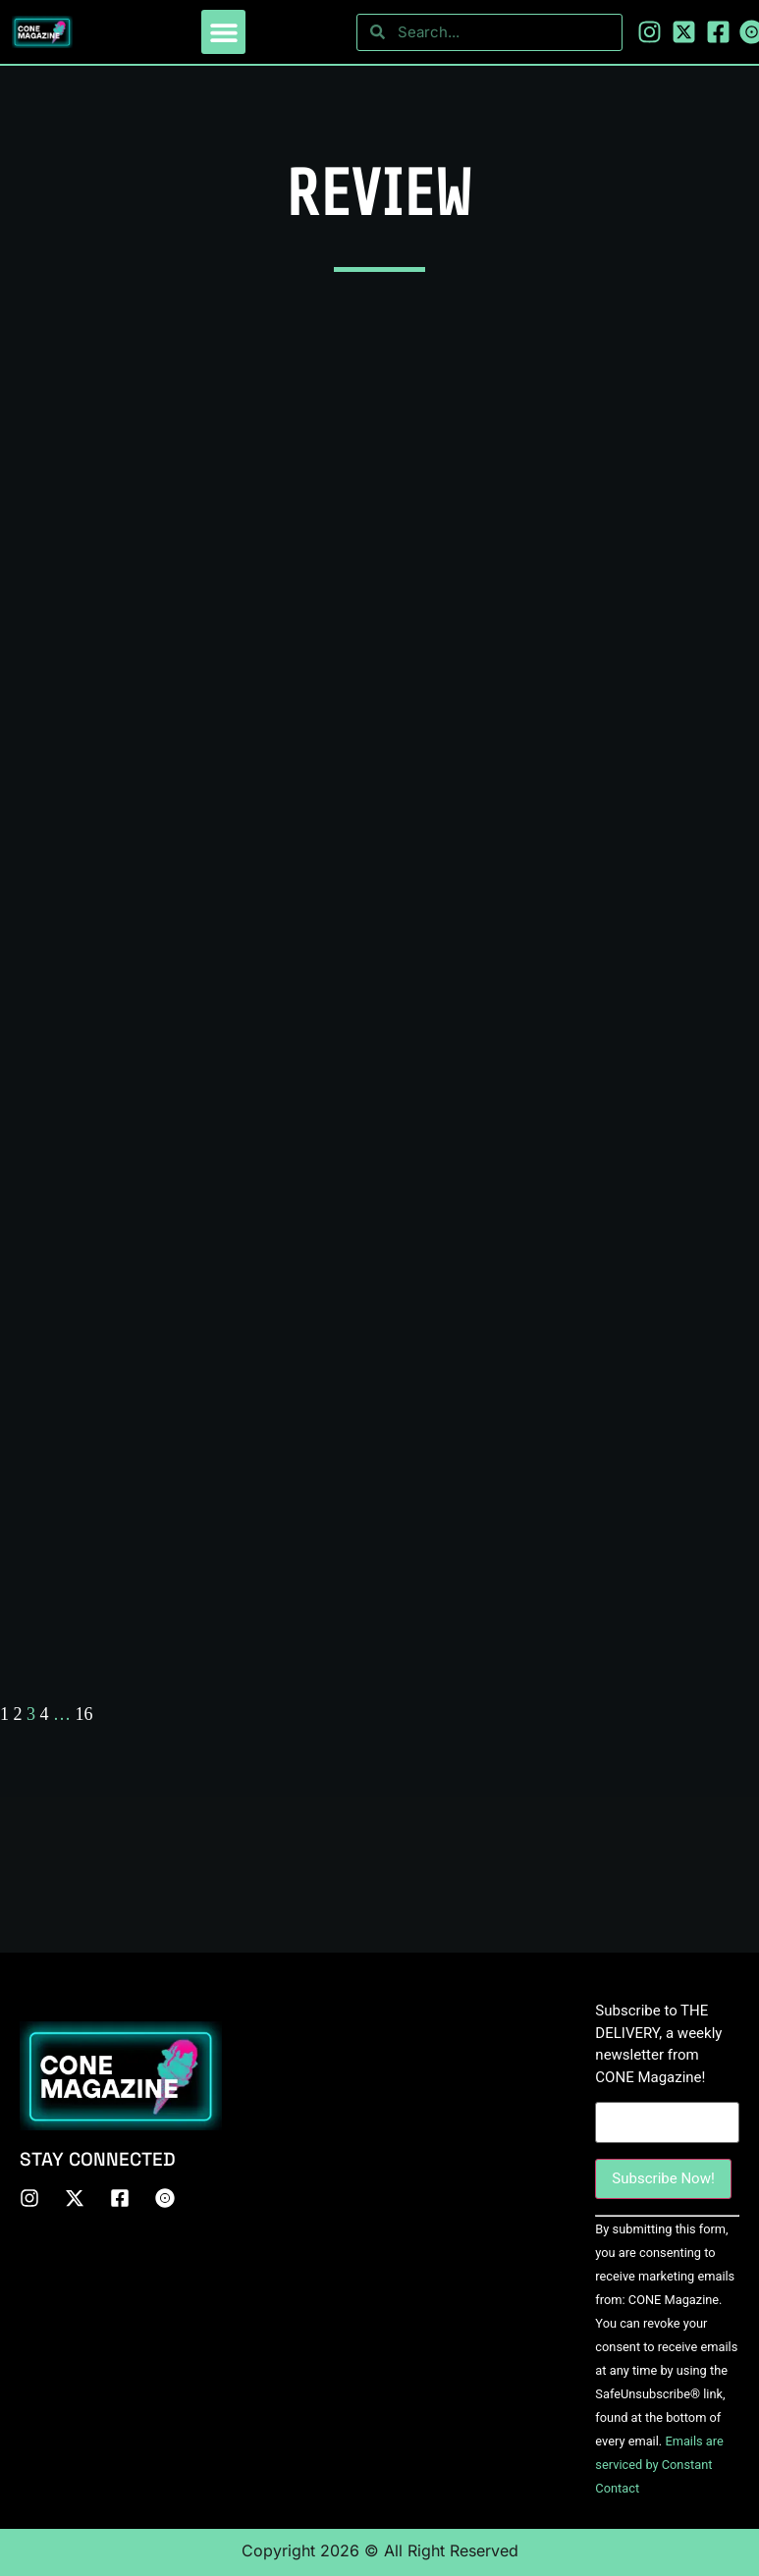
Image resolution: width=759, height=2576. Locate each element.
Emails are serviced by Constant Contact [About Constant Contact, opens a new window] (659, 2465)
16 (84, 1714)
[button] (223, 32)
